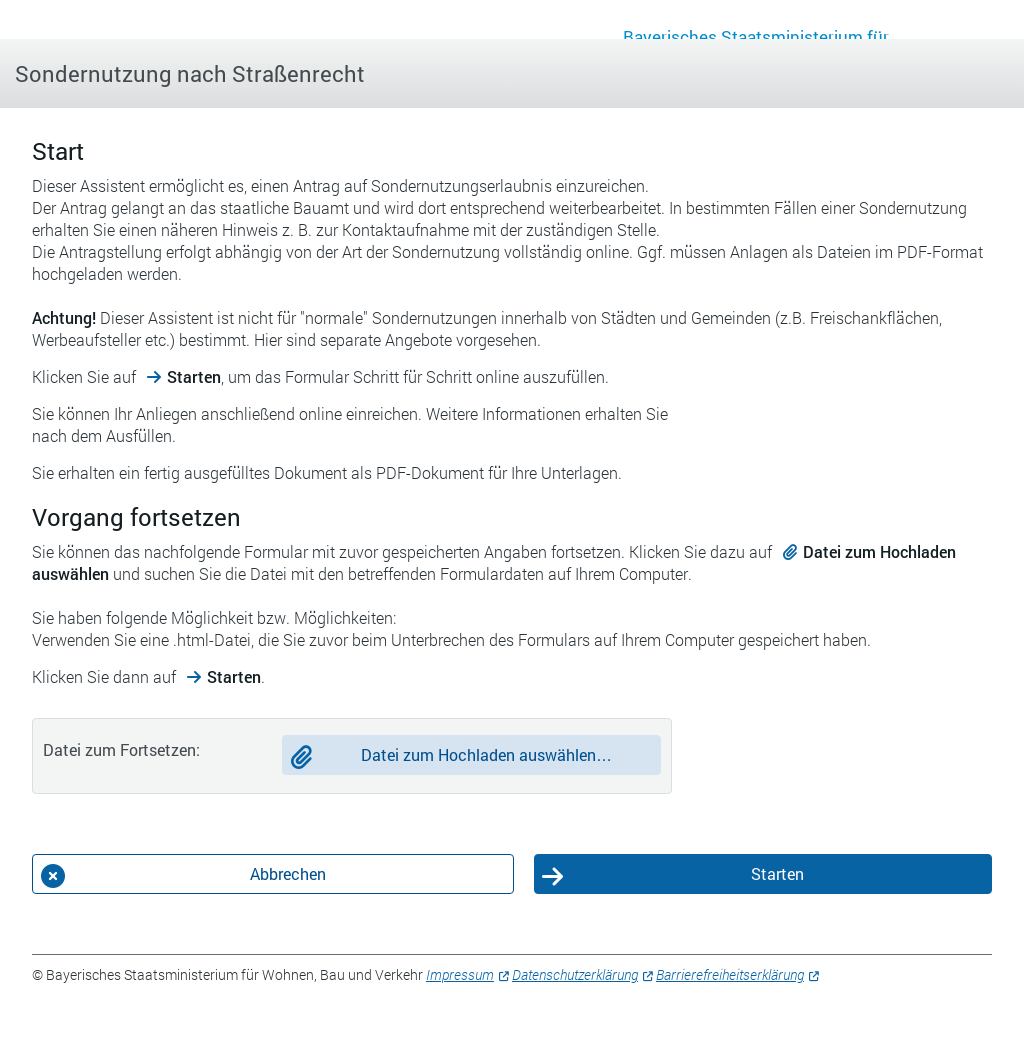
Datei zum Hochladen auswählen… (486, 754)
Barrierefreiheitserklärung (730, 974)
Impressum (460, 974)
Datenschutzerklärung (575, 974)
